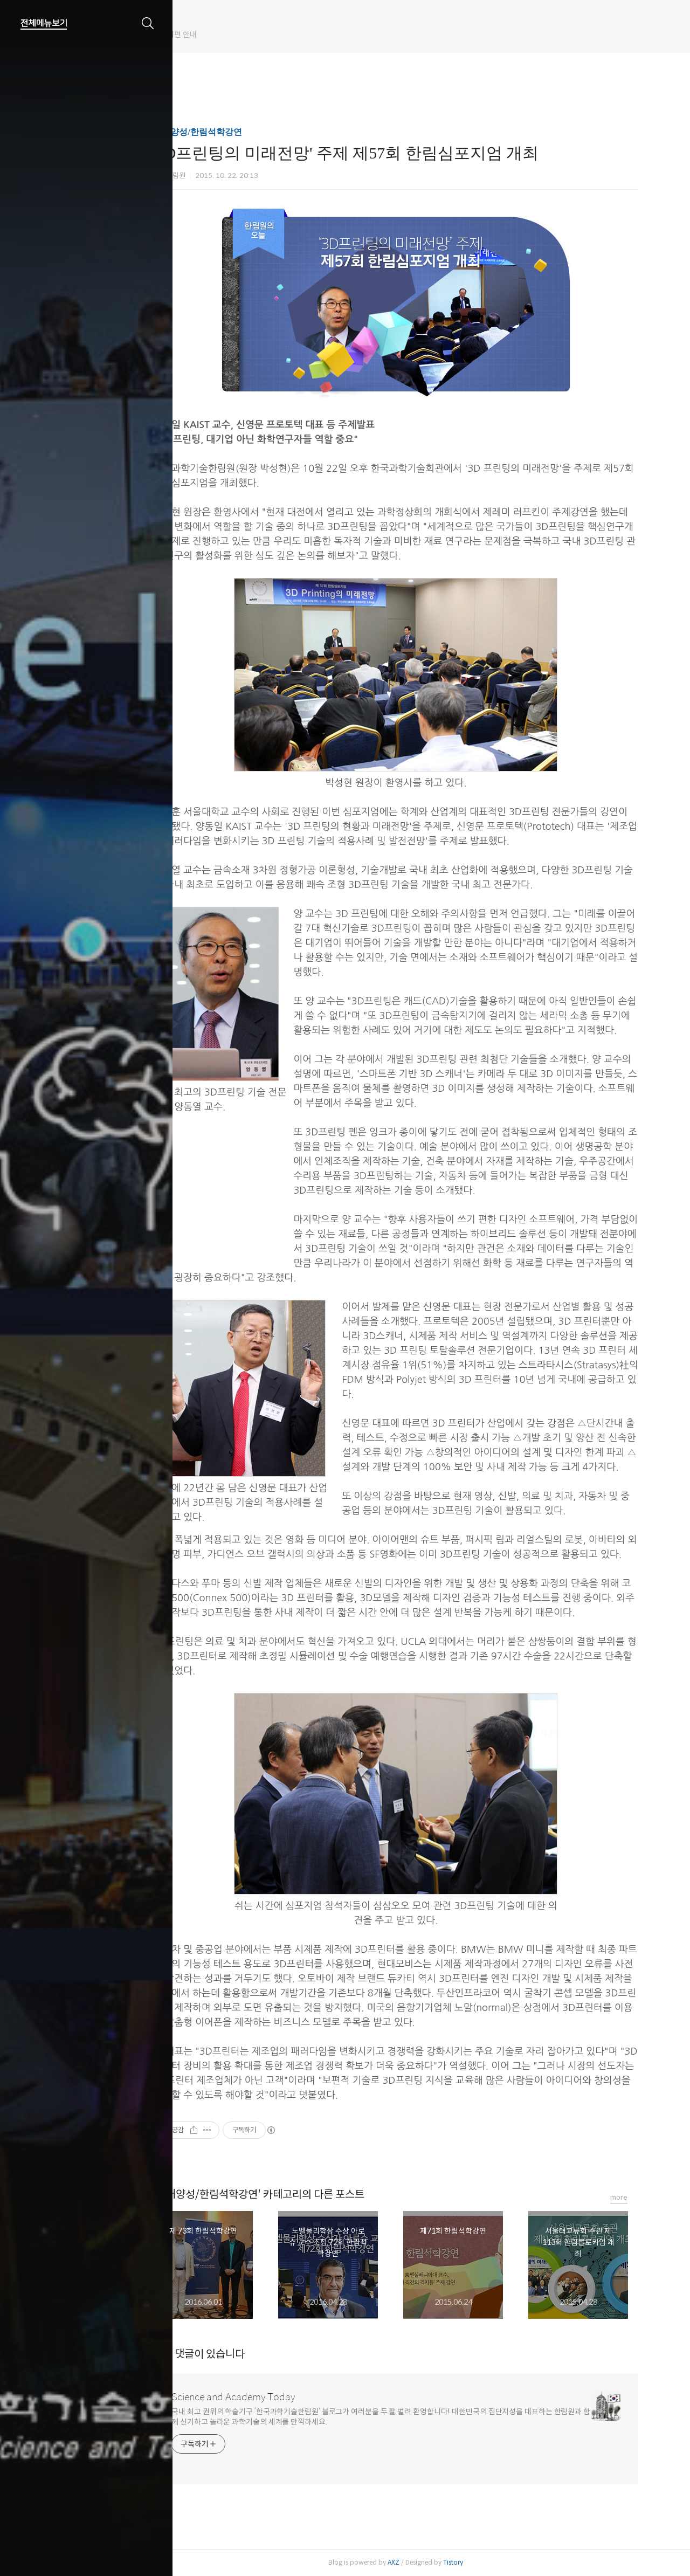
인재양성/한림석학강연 (226, 131)
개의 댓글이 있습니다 (227, 2354)
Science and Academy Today (261, 2397)
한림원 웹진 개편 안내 (219, 34)
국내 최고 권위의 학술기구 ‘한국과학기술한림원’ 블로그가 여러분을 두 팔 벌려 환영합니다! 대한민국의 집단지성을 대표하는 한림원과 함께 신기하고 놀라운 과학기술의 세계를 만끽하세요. (409, 2417)
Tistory (482, 2562)
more (647, 2197)
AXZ (422, 2562)
